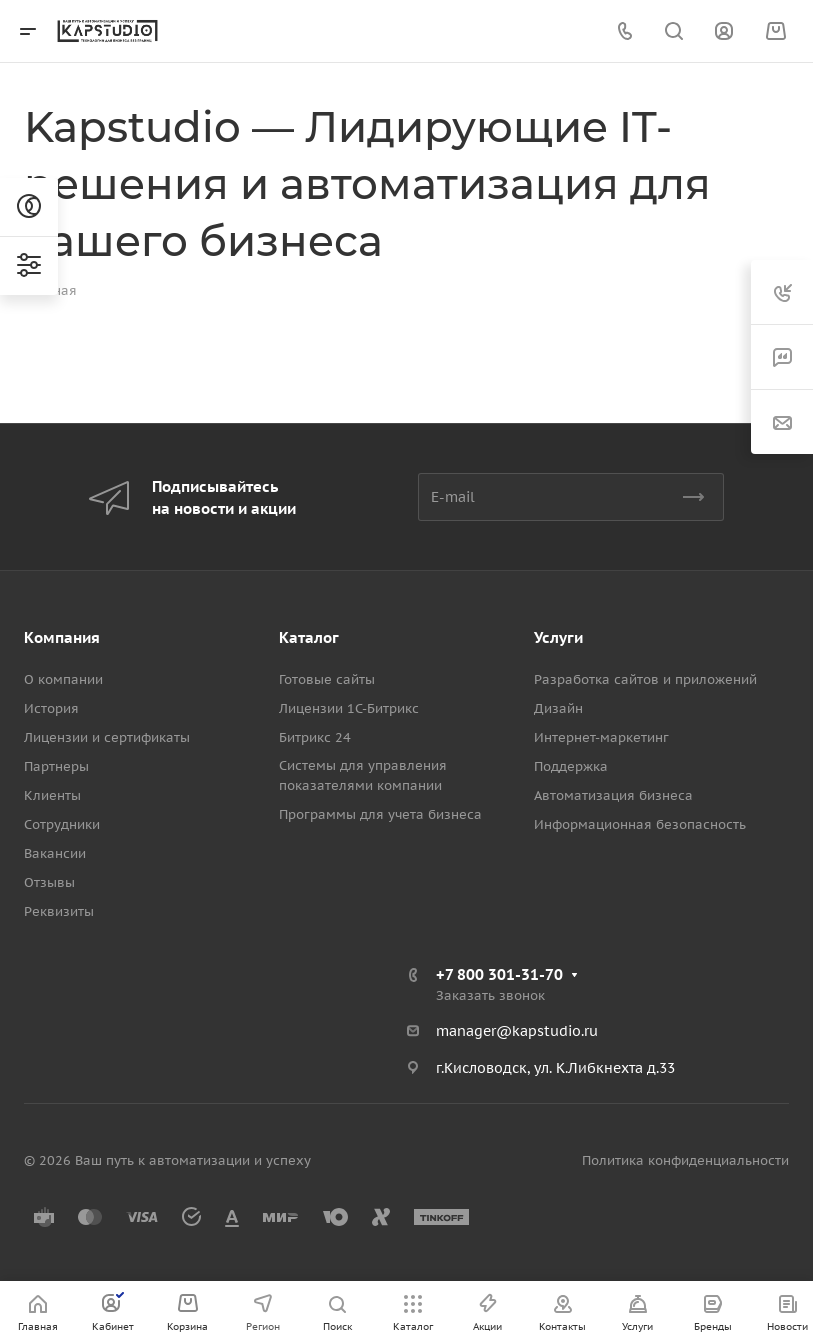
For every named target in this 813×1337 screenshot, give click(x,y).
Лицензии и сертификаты (107, 737)
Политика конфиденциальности (685, 1160)
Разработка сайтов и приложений (645, 679)
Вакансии (55, 853)
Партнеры (56, 766)
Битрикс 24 (315, 737)
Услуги (558, 637)
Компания (62, 637)
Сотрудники (62, 824)
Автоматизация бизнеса (613, 795)
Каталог (309, 637)
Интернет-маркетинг (601, 737)
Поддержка (571, 766)
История (51, 708)
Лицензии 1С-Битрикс (349, 708)
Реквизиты (59, 911)
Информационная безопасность (640, 824)
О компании (63, 679)
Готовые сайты (327, 679)
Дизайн (558, 708)
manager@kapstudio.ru (517, 1031)
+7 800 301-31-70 (499, 974)
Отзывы (49, 882)
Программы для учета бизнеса (380, 814)
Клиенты (52, 795)
